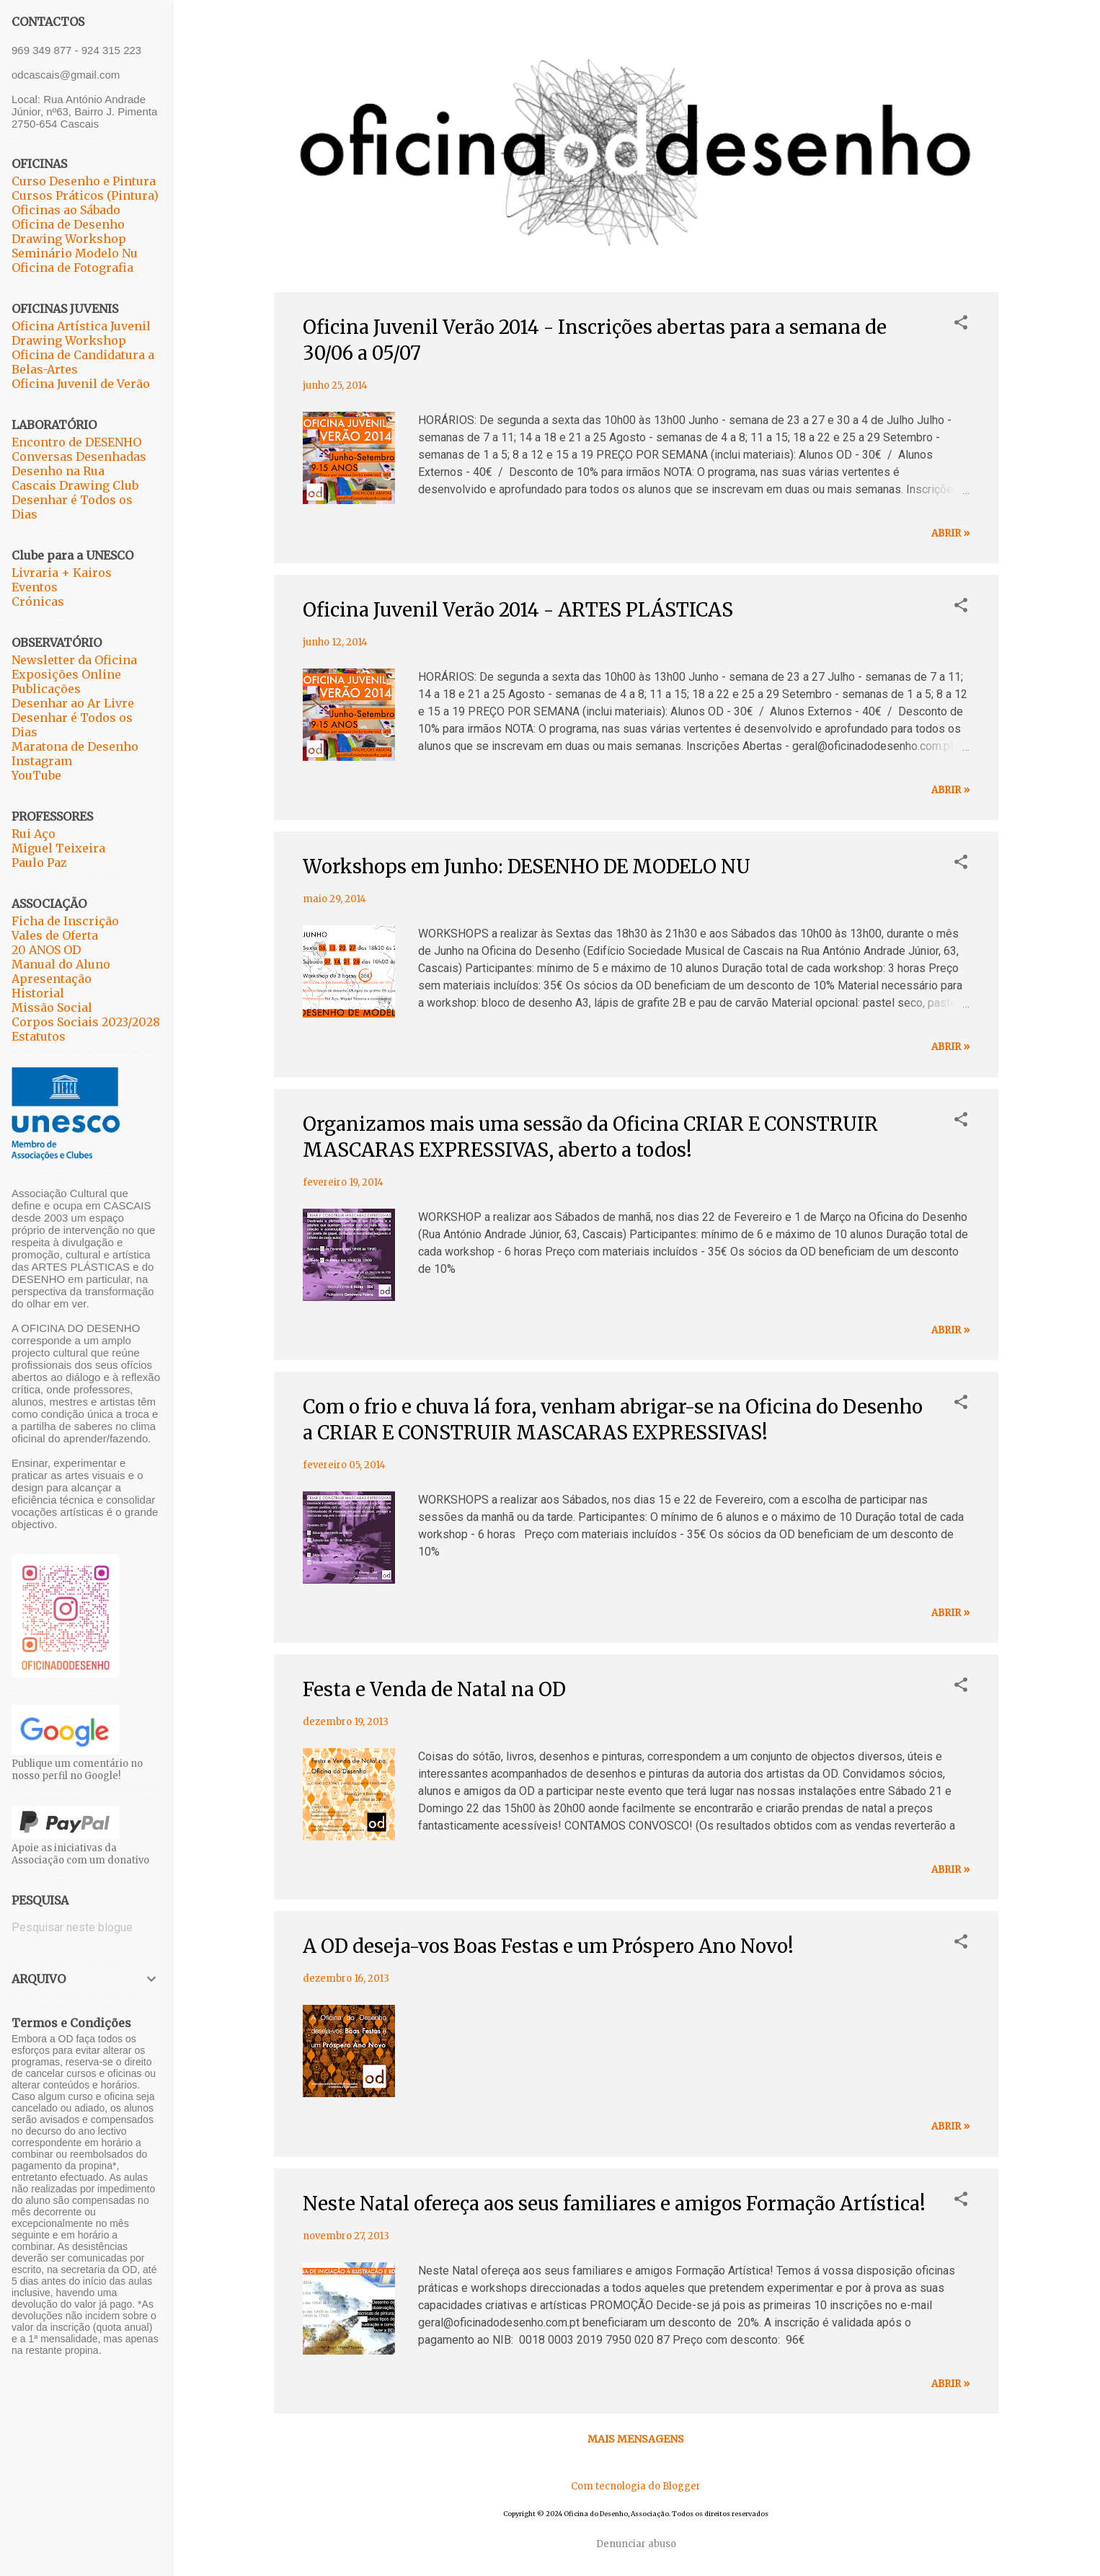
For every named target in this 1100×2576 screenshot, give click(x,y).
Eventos (35, 587)
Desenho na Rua (58, 471)
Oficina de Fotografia (72, 267)
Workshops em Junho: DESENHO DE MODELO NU (526, 866)
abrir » (950, 533)
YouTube (36, 775)
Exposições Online (66, 674)
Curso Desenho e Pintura (84, 181)
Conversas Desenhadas (79, 456)
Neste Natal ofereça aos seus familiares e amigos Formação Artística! (614, 2203)
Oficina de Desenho (68, 224)
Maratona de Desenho (75, 746)
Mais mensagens (635, 2438)
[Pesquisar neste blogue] (86, 1927)
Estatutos (39, 1036)
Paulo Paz (39, 862)
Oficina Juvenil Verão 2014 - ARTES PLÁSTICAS (518, 610)
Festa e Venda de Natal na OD (434, 1689)
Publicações (46, 689)
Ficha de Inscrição (65, 921)
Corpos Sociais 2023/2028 (86, 1022)
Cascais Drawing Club (75, 485)
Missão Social (52, 1007)
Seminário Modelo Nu (75, 253)
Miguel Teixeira (58, 848)
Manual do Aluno (61, 964)
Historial (38, 993)
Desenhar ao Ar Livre (73, 703)
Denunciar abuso (636, 2544)
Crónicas (38, 601)
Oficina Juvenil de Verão (81, 383)
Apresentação (52, 978)
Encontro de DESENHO (76, 442)
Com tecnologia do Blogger (636, 2486)
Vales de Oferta (55, 935)
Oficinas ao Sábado (66, 210)
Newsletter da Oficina (74, 660)
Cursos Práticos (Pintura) (85, 195)
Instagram (42, 761)
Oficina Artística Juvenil (81, 326)
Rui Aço (34, 833)
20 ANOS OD (46, 950)
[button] (961, 324)
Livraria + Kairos (62, 572)
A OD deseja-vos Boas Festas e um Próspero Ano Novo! (548, 1946)
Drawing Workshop (69, 238)
